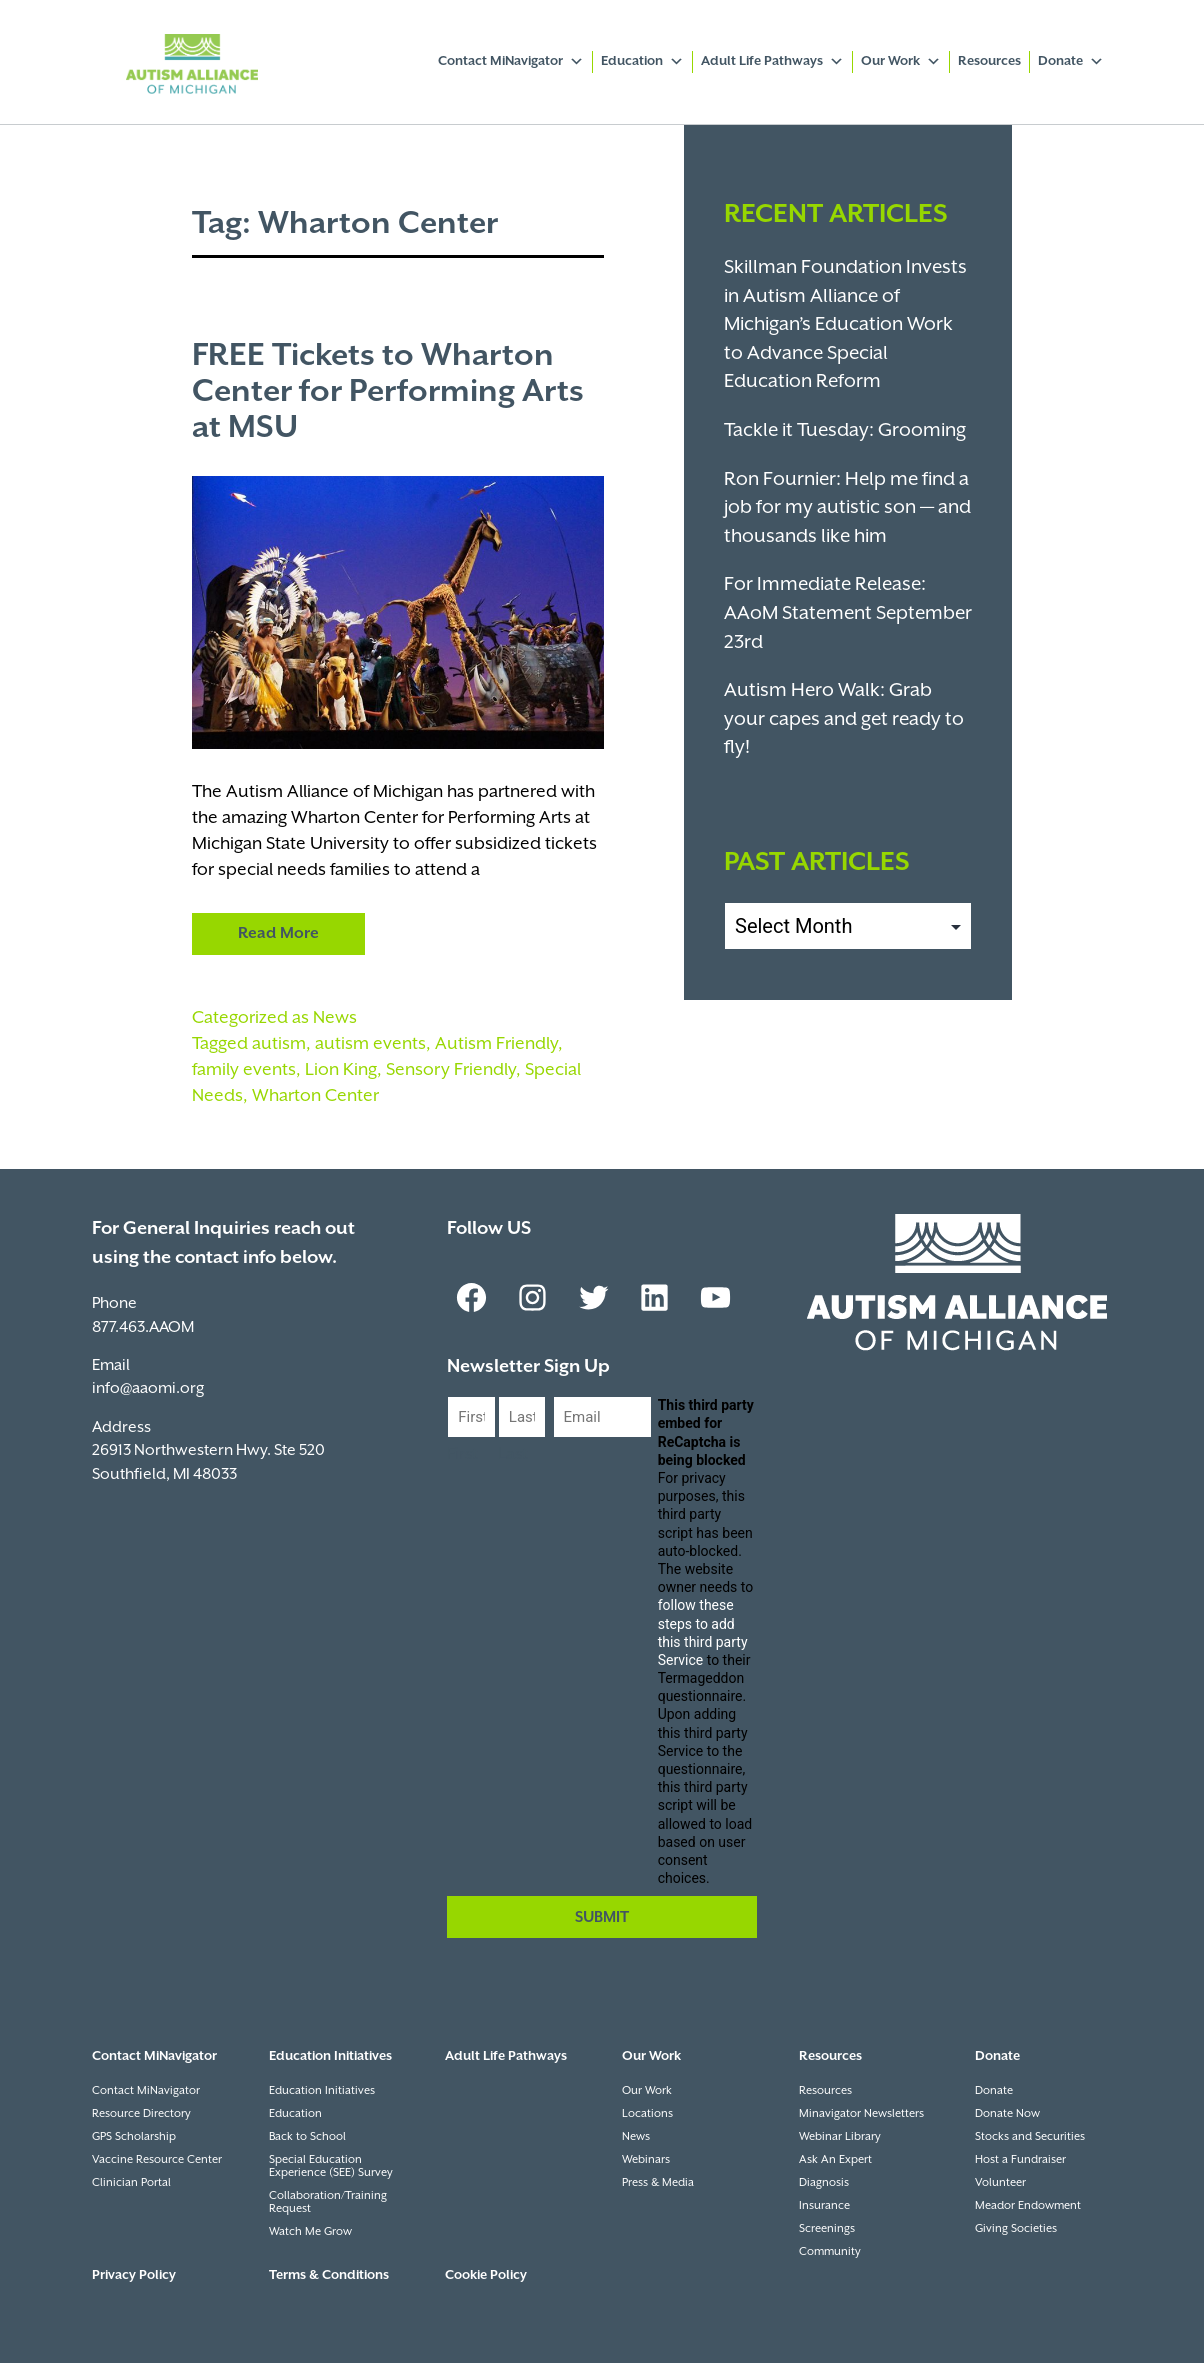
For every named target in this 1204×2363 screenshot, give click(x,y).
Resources (989, 61)
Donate (1071, 62)
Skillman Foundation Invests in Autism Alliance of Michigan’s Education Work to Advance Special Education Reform (845, 324)
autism (279, 1044)
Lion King (341, 1070)
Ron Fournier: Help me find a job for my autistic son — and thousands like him (847, 508)
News (335, 1018)
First (462, 1454)
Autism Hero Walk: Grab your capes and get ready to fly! (844, 719)
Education (642, 62)
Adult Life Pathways (772, 62)
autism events (370, 1044)
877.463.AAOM (143, 1327)
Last (513, 1454)
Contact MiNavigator (511, 62)
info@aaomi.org (148, 1388)
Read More (278, 933)
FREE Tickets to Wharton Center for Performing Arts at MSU (388, 392)
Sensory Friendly (451, 1070)
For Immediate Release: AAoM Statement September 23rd (848, 613)
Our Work (901, 62)
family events (244, 1070)
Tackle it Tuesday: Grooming (845, 430)
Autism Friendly (496, 1044)
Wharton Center (315, 1096)
